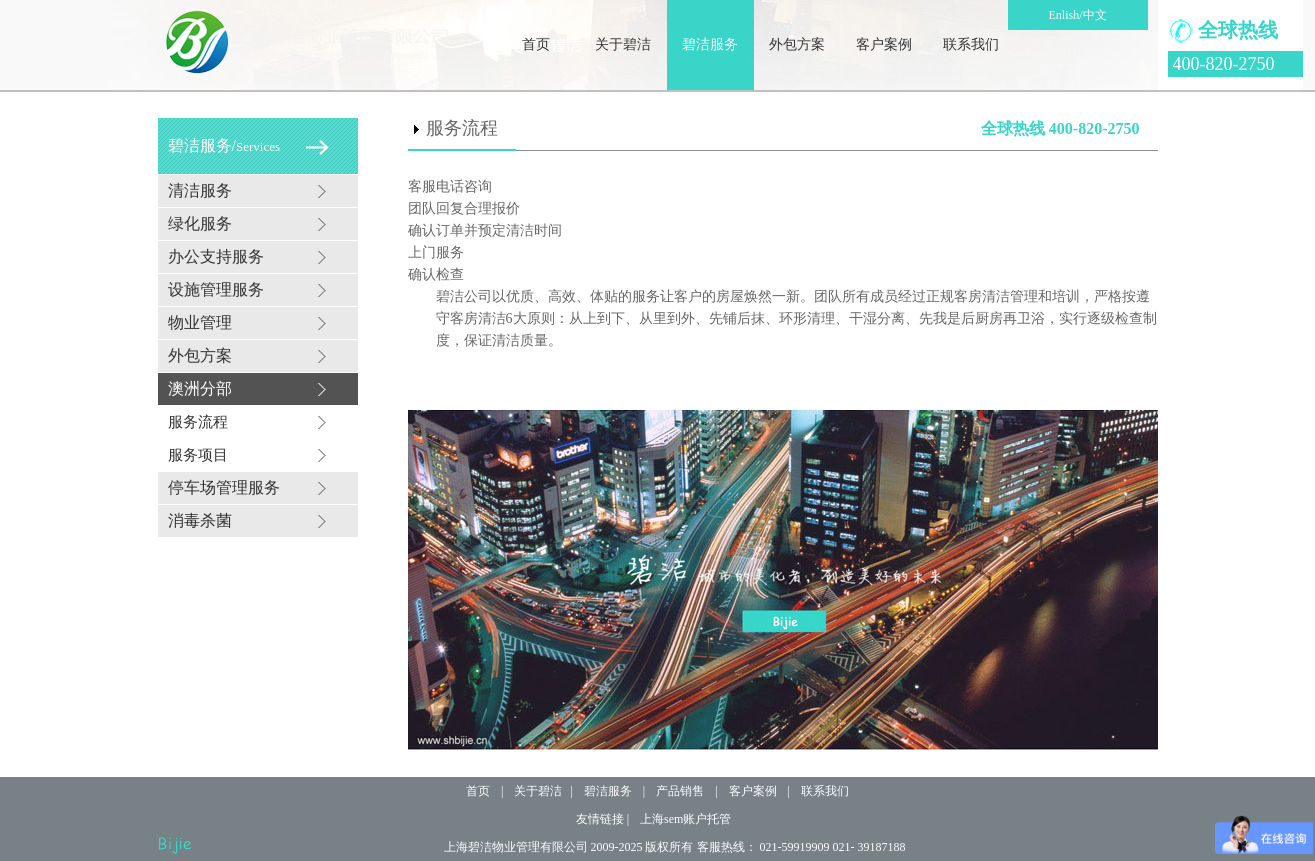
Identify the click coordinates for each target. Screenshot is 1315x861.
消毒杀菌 (200, 520)
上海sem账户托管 (685, 819)
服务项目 (198, 455)
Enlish (1063, 15)
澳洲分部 (200, 388)
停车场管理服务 (224, 487)
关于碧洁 (623, 44)
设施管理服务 (216, 289)
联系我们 (971, 44)
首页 (536, 44)
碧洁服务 (710, 44)
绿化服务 (200, 223)
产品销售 (680, 791)
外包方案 (797, 44)
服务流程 (198, 422)
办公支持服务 (216, 256)
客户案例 (884, 44)
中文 (1095, 15)
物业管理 (200, 322)
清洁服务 (200, 190)
